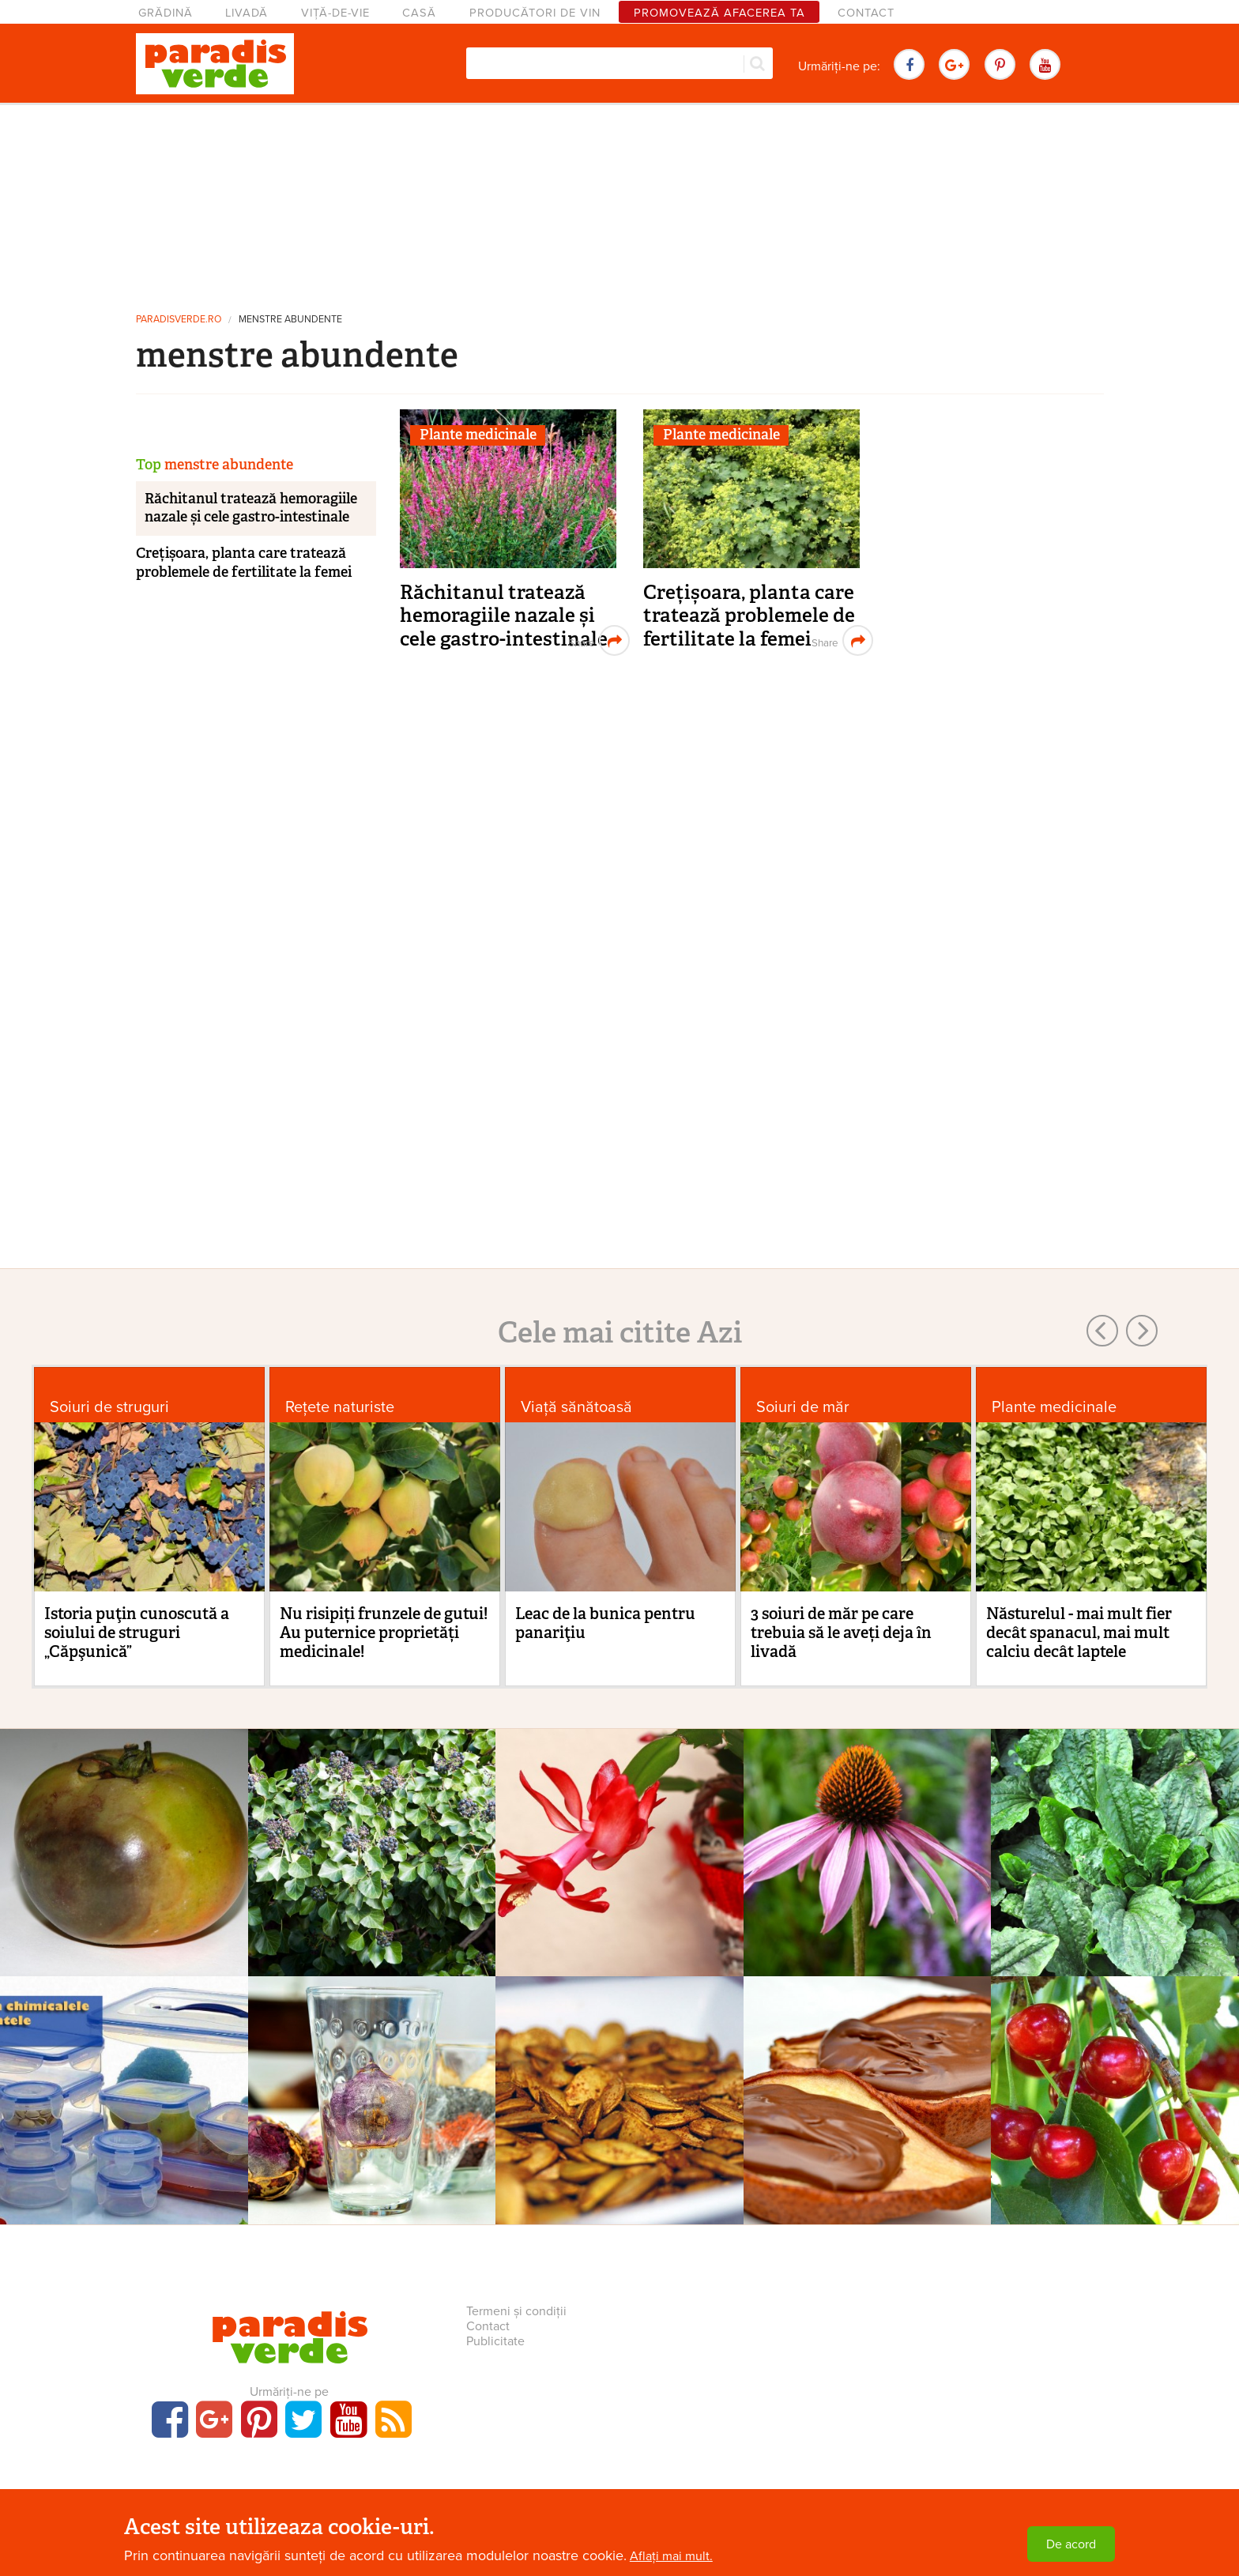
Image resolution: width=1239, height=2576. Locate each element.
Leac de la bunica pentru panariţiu (605, 1623)
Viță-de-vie (335, 13)
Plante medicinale (478, 434)
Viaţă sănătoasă (576, 1407)
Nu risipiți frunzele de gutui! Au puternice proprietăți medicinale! (384, 1632)
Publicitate (495, 2341)
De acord (1071, 2544)
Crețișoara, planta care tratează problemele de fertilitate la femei (749, 615)
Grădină (165, 13)
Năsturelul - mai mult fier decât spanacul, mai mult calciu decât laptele (1079, 1632)
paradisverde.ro (178, 320)
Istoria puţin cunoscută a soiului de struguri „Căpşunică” (136, 1632)
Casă (419, 13)
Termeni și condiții (516, 2311)
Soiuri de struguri (109, 1407)
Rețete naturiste (339, 1407)
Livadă (246, 13)
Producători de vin (535, 13)
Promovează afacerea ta (719, 13)
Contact (866, 13)
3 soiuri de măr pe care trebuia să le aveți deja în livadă (841, 1632)
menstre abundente (290, 320)
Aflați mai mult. (671, 2556)
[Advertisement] (619, 201)
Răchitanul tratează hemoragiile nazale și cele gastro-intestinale (504, 615)
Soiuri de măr (802, 1407)
